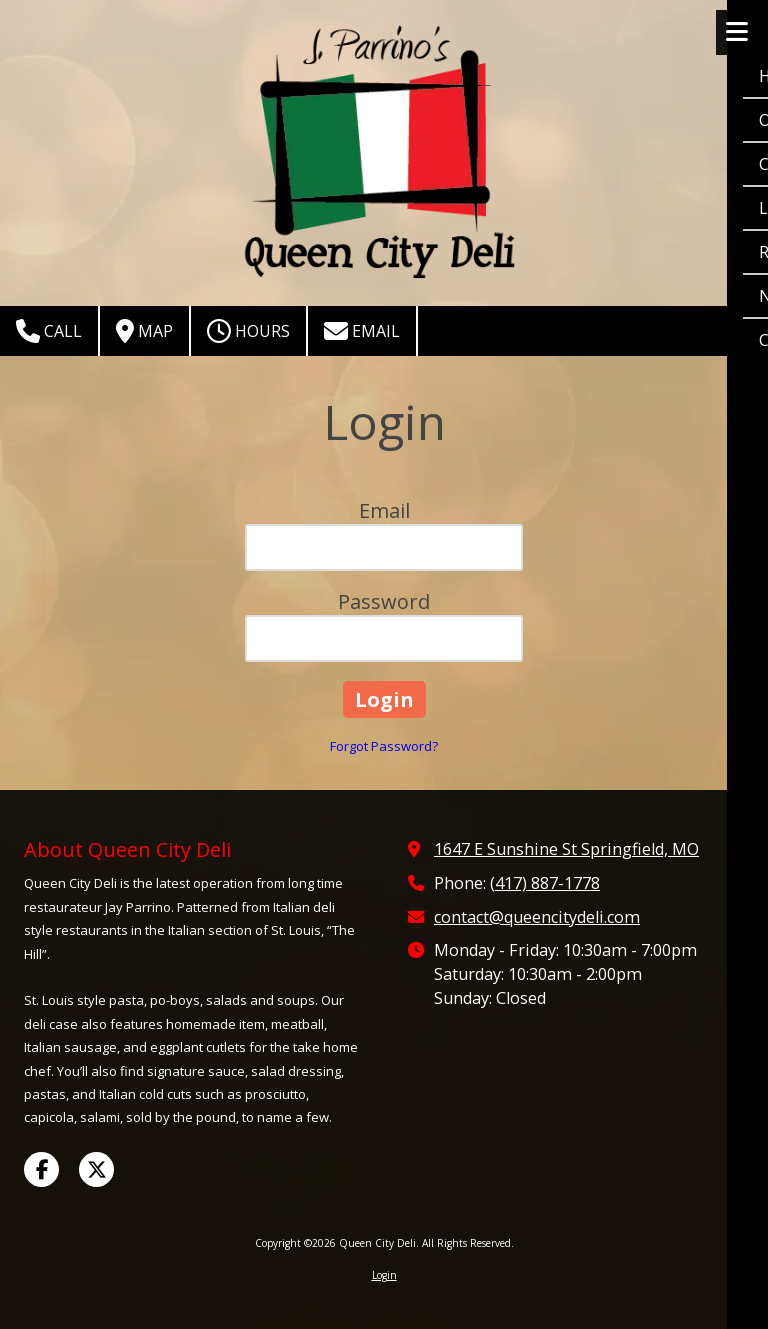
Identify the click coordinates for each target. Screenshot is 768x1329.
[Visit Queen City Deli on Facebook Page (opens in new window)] (41, 1169)
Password (384, 601)
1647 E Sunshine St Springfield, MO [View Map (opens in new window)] (566, 849)
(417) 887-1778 (545, 883)
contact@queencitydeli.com (537, 917)
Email (362, 331)
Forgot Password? (384, 746)
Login (384, 1275)
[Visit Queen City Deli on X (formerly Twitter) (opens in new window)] (96, 1169)
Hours (248, 331)
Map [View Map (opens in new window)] (144, 331)
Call (49, 331)
